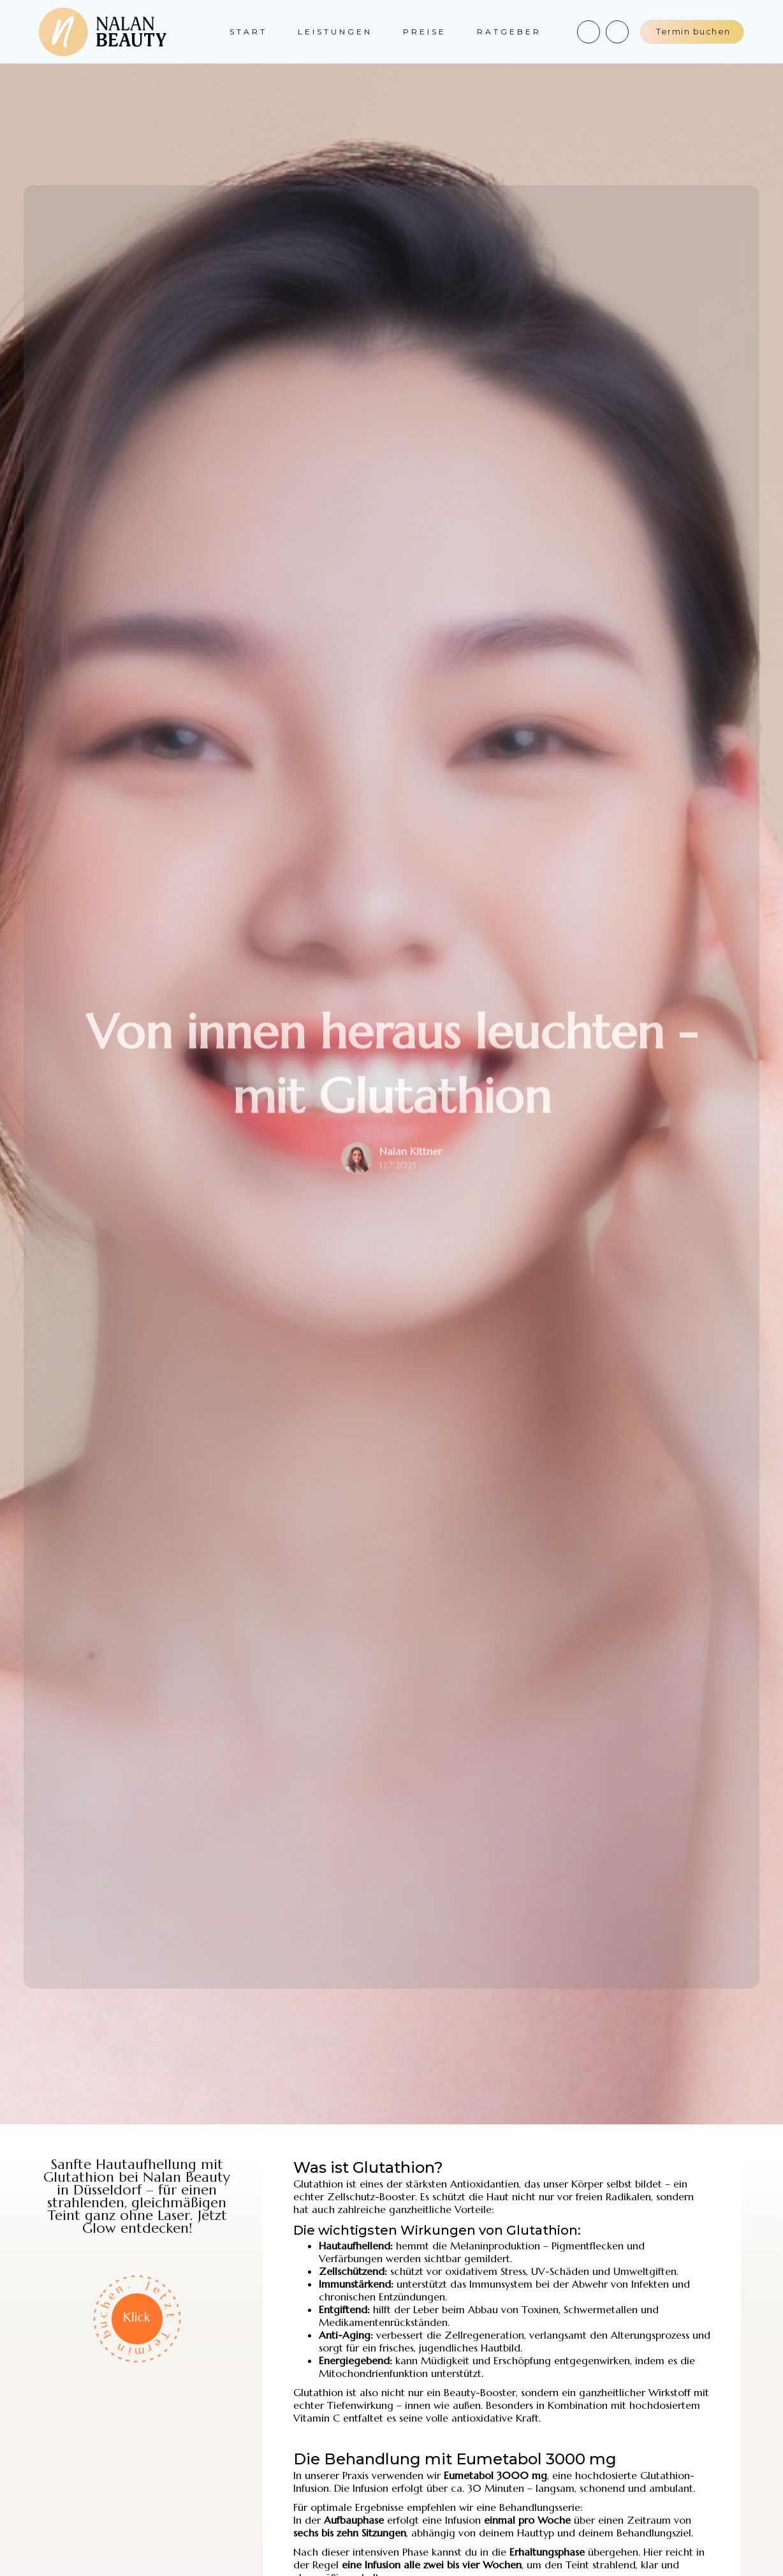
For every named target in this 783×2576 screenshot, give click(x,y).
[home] (102, 32)
